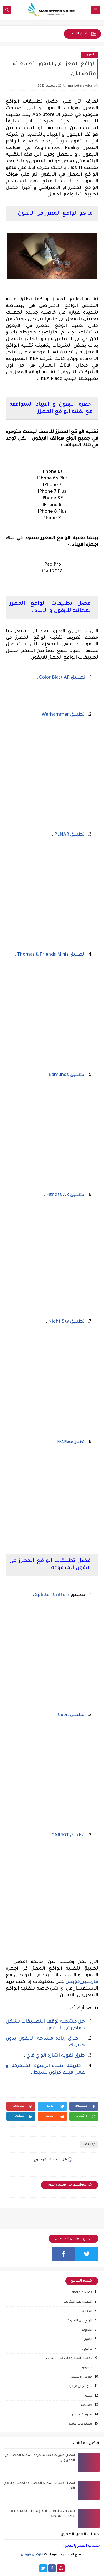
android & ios (81, 2293)
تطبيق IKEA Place (71, 1442)
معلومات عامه (80, 2424)
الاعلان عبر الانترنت (78, 2302)
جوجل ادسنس (81, 2377)
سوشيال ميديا (80, 2387)
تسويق (86, 2368)
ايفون (89, 55)
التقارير (87, 2311)
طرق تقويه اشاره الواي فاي (55, 2056)
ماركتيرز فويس (81, 1982)
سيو (88, 2396)
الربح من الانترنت (79, 2321)
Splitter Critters (52, 1595)
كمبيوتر (86, 2405)
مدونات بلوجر (82, 2415)
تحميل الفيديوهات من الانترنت (69, 2358)
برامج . (87, 2349)
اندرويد (87, 2330)
